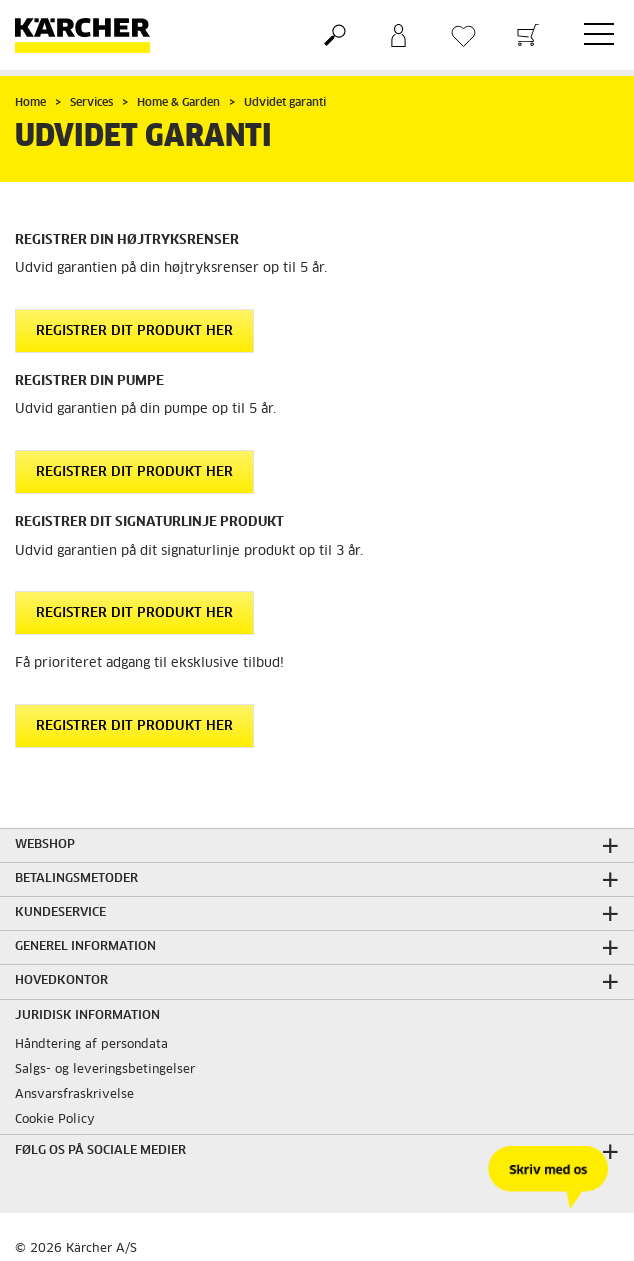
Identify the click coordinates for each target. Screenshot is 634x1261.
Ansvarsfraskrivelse (74, 1095)
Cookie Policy (55, 1120)
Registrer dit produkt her (134, 331)
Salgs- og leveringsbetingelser (105, 1070)
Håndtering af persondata (91, 1045)
